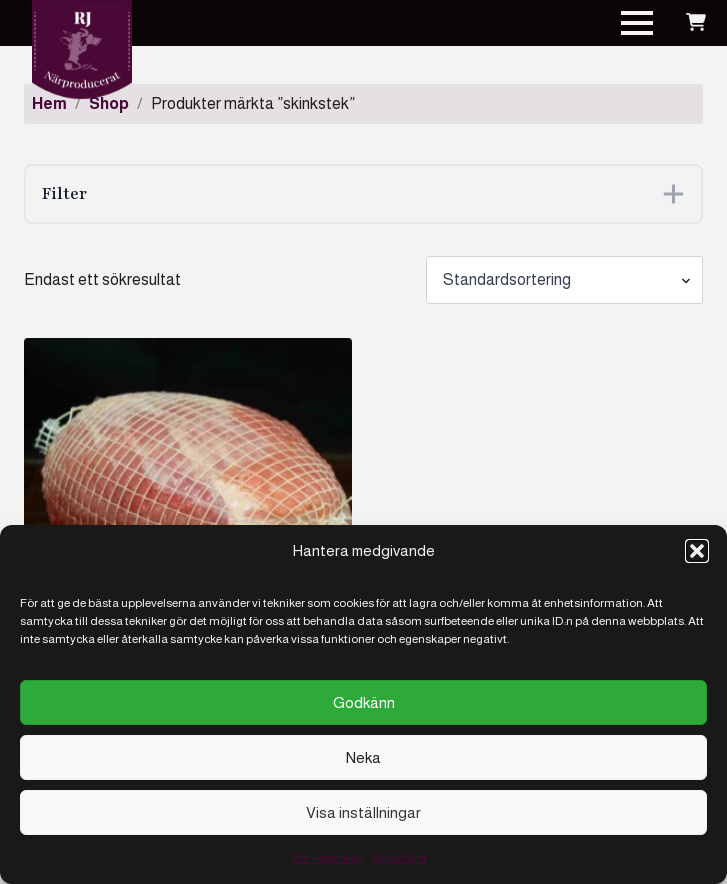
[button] (697, 551)
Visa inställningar (363, 812)
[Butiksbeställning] (564, 280)
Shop (109, 103)
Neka (363, 757)
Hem (49, 103)
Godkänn (364, 702)
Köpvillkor (400, 858)
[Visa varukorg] (696, 23)
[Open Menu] (637, 23)
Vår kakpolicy (327, 858)
